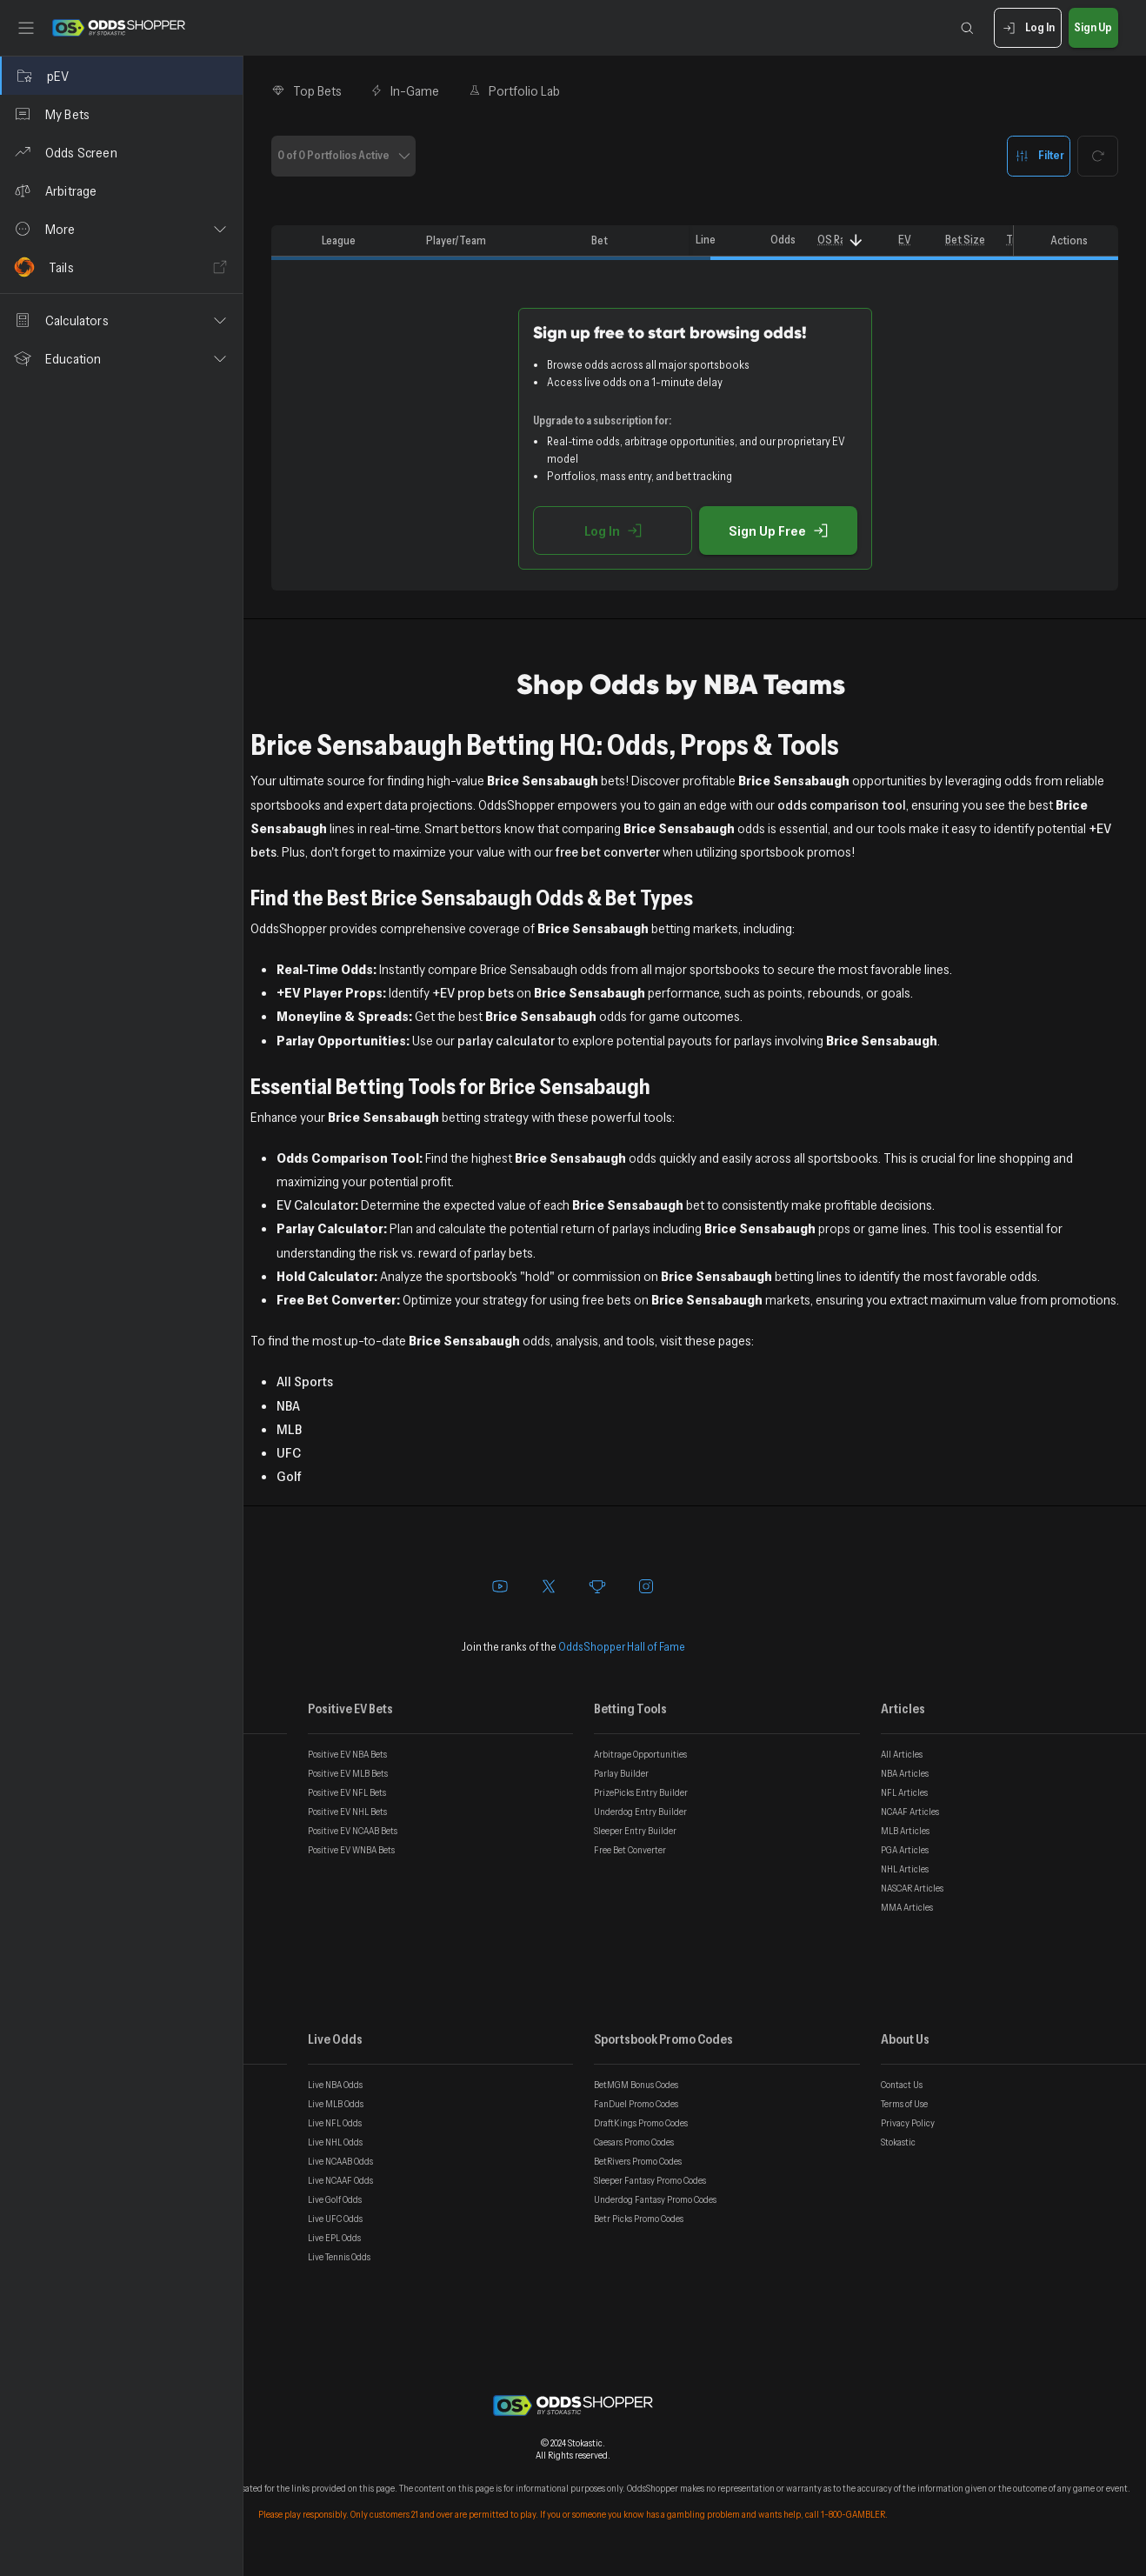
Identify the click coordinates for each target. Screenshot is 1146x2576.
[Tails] (121, 267)
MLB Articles (905, 1831)
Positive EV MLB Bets (348, 1773)
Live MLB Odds (335, 2104)
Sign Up (1093, 28)
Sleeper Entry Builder (635, 1831)
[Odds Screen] (121, 152)
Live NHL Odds (335, 2142)
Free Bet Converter (630, 1850)
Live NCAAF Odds (340, 2180)
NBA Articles (905, 1773)
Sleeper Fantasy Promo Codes (650, 2180)
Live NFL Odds (335, 2123)
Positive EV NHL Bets (347, 1811)
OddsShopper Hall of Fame (621, 1646)
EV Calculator (316, 1204)
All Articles (902, 1754)
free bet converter (608, 851)
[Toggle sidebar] (26, 28)
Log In (1027, 28)
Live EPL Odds (334, 2238)
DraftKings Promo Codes (641, 2123)
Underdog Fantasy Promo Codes (655, 2199)
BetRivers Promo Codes (638, 2161)
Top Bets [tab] (306, 90)
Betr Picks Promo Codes (638, 2218)
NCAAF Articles (910, 1811)
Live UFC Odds (335, 2218)
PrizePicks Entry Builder (641, 1792)
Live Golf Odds (335, 2199)
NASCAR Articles (912, 1888)
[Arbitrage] (121, 190)
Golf (289, 1476)
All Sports (305, 1381)
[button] (121, 229)
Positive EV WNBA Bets (351, 1850)
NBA (288, 1405)
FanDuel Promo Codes (636, 2104)
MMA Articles (907, 1907)
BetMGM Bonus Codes (636, 2085)
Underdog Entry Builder (640, 1811)
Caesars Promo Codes (634, 2142)
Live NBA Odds (335, 2085)
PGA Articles (905, 1850)
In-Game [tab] (405, 90)
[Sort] (856, 240)
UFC (289, 1452)
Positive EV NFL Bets (347, 1792)
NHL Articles (905, 1869)
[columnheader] (293, 241)
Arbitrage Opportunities (640, 1754)
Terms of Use (904, 2104)
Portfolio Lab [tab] (513, 90)
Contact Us (902, 2085)
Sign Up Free (778, 530)
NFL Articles (904, 1792)
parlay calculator (506, 1040)
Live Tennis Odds (339, 2257)
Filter (1038, 156)
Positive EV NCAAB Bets (352, 1831)
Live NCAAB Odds (340, 2161)
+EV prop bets (473, 992)
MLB (289, 1429)
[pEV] (121, 76)
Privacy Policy (908, 2123)
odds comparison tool (841, 804)
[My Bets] (121, 114)
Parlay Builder (621, 1773)
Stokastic (898, 2142)
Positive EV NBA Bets (347, 1754)
